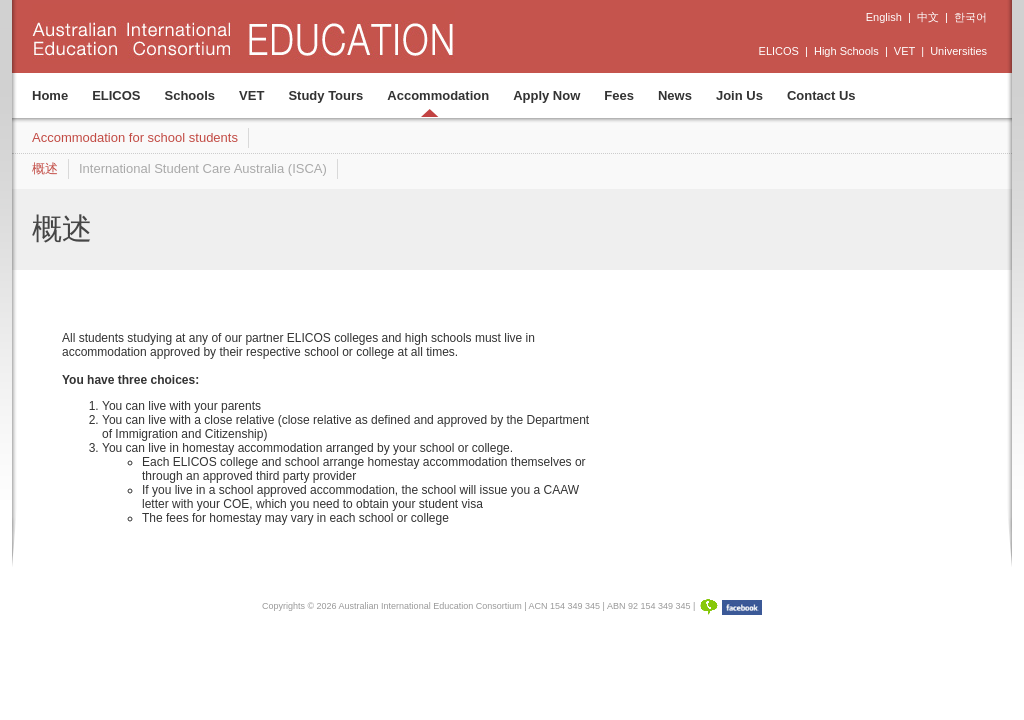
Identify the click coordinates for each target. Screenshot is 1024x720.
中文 (928, 17)
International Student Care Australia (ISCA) (203, 168)
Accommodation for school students (135, 137)
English (884, 17)
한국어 (970, 17)
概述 (45, 168)
